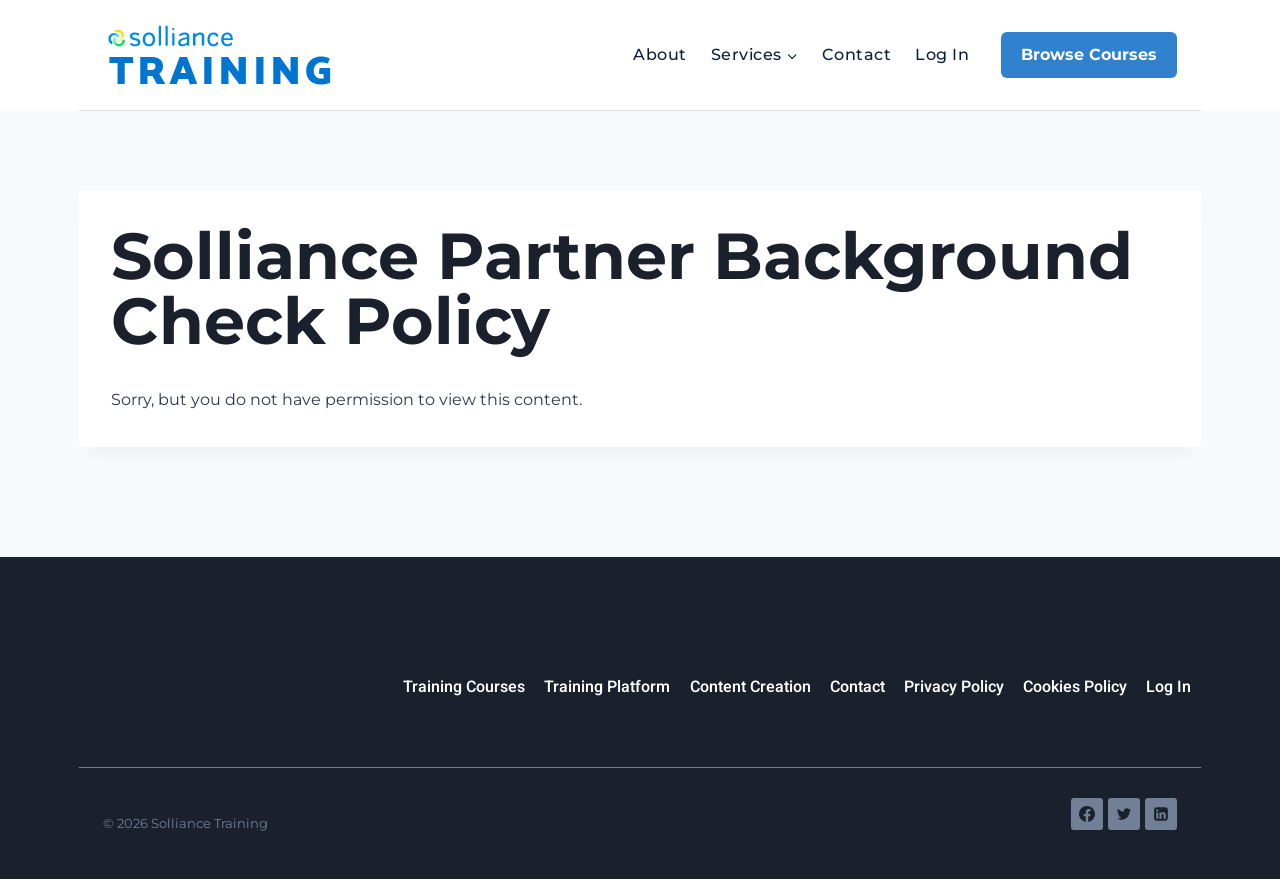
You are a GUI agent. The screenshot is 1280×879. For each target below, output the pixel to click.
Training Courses (464, 687)
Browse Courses (1089, 54)
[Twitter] (1124, 814)
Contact (856, 54)
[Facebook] (1087, 814)
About (659, 54)
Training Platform (607, 687)
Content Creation (750, 687)
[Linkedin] (1161, 814)
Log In (942, 54)
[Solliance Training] (218, 55)
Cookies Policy (1075, 687)
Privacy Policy (954, 687)
